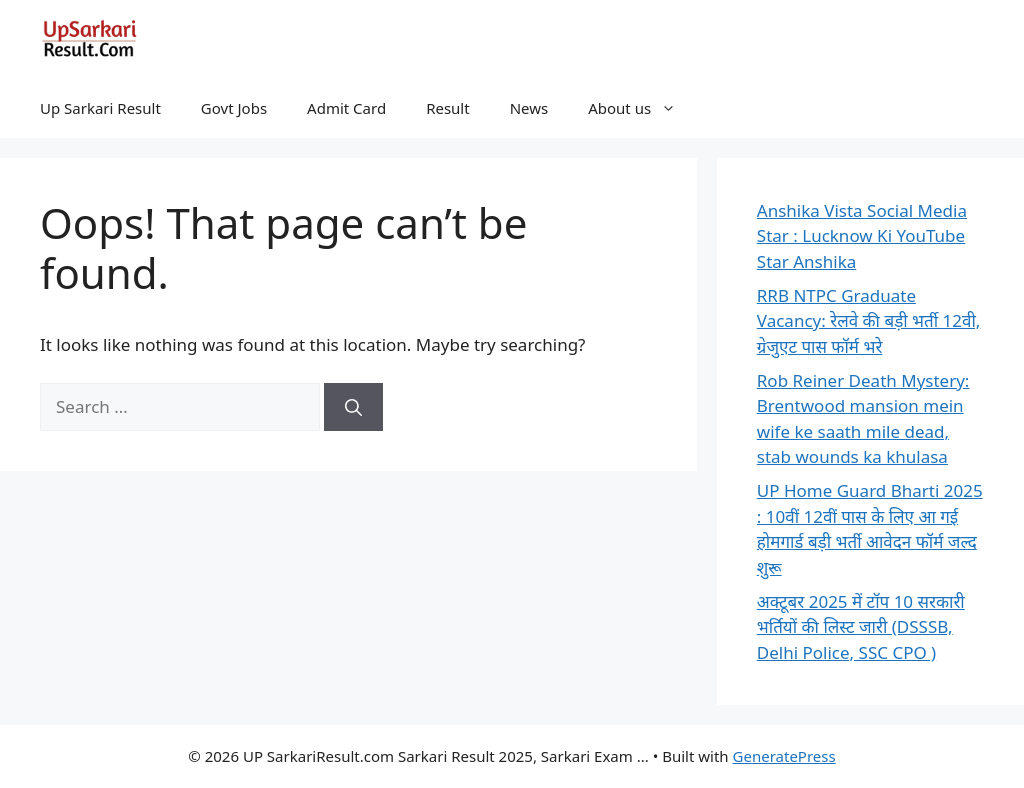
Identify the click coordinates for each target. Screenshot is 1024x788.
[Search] (353, 407)
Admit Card (346, 108)
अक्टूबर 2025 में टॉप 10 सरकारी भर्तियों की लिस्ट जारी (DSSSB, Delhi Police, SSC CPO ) (861, 627)
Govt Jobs (234, 108)
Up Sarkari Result (100, 108)
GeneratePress (784, 756)
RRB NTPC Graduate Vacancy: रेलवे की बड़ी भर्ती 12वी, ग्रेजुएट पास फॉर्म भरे (869, 321)
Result (448, 108)
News (529, 108)
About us (642, 108)
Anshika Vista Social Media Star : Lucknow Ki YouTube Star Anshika (862, 236)
